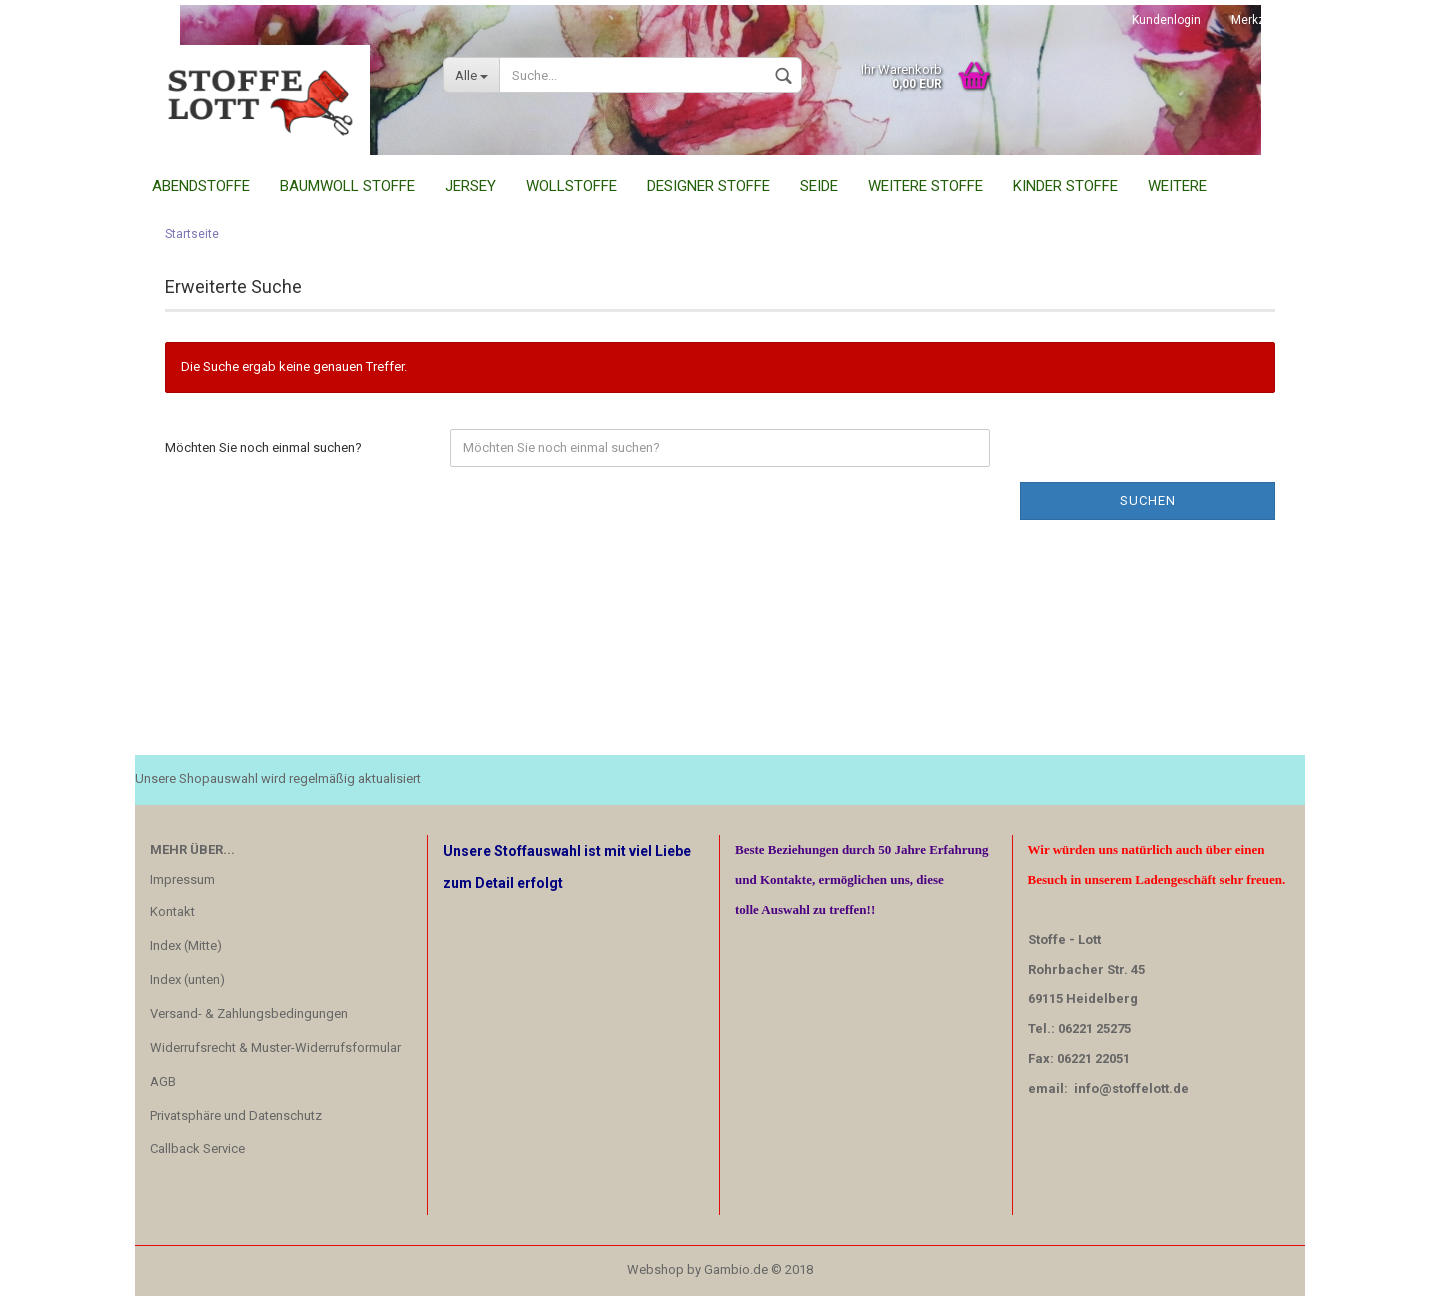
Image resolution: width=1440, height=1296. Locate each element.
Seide (819, 186)
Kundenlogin (1166, 20)
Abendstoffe (201, 186)
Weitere (1177, 186)
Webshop (655, 1269)
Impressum (182, 879)
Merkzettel (1260, 20)
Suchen (1148, 500)
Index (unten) (187, 979)
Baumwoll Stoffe (347, 186)
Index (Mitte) (186, 945)
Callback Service (197, 1148)
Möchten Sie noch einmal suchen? (263, 447)
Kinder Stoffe (1065, 186)
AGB (163, 1081)
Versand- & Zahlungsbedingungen (249, 1013)
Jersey (470, 186)
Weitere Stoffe (925, 186)
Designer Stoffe (708, 186)
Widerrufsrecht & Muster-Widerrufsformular (275, 1047)
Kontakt (172, 911)
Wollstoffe (571, 186)
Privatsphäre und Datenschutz (236, 1115)
